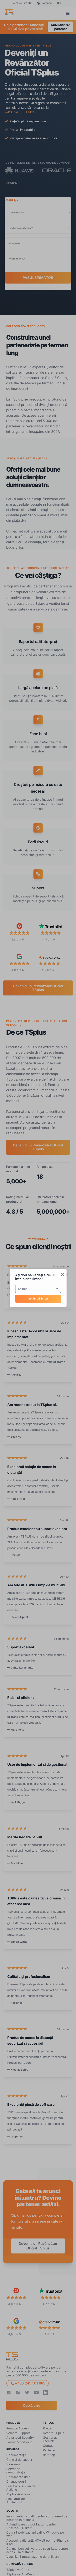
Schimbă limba (38, 1298)
